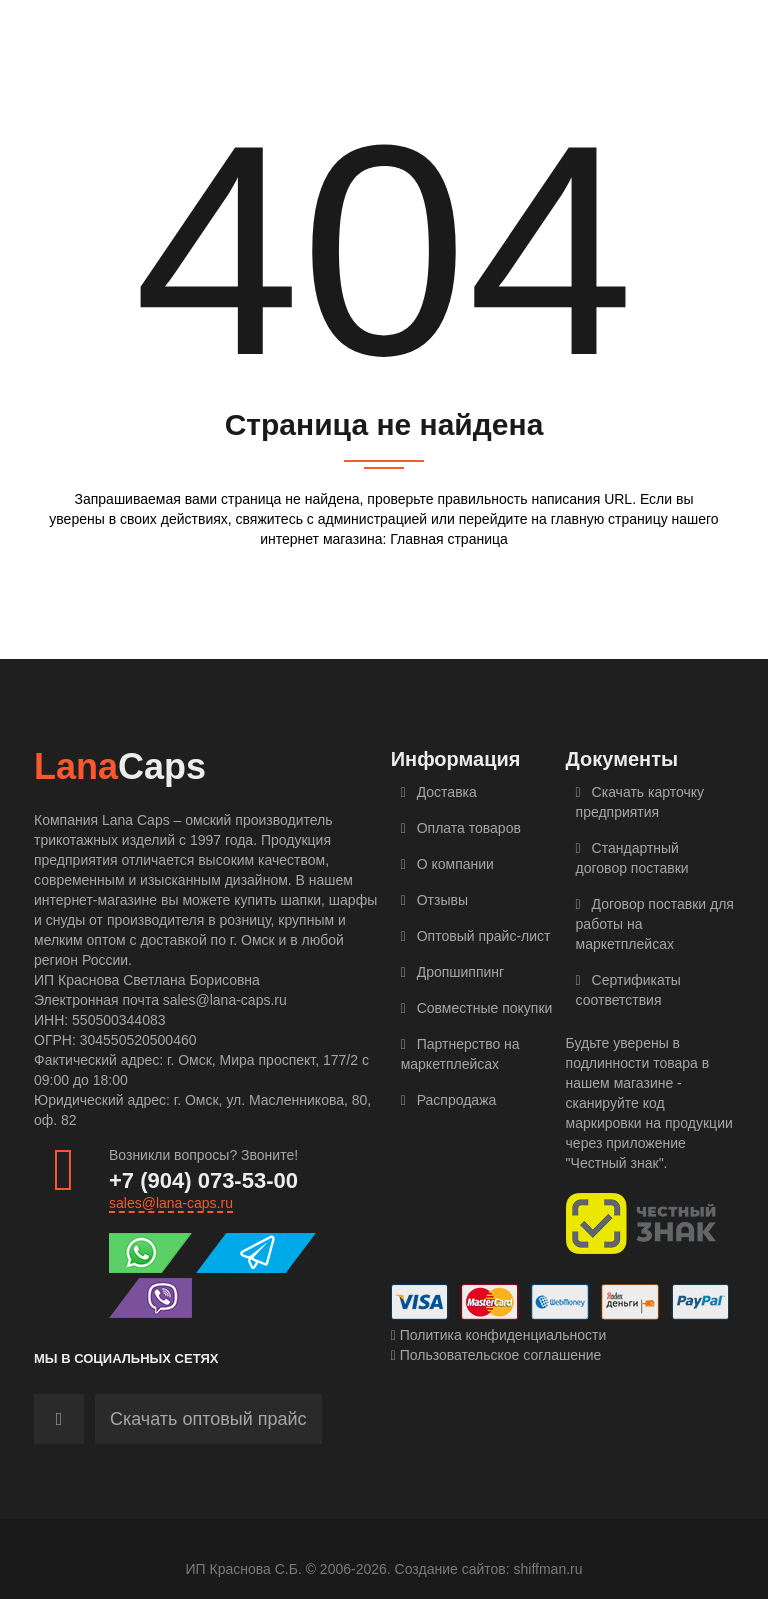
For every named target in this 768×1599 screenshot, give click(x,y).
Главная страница (449, 539)
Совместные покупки (477, 1008)
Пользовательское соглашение (496, 1355)
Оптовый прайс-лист (476, 936)
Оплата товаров (461, 828)
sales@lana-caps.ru (171, 1203)
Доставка (439, 792)
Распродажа (449, 1100)
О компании (447, 864)
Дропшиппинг (453, 972)
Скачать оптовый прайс (208, 1419)
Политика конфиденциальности (499, 1335)
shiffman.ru (548, 1569)
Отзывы (434, 900)
